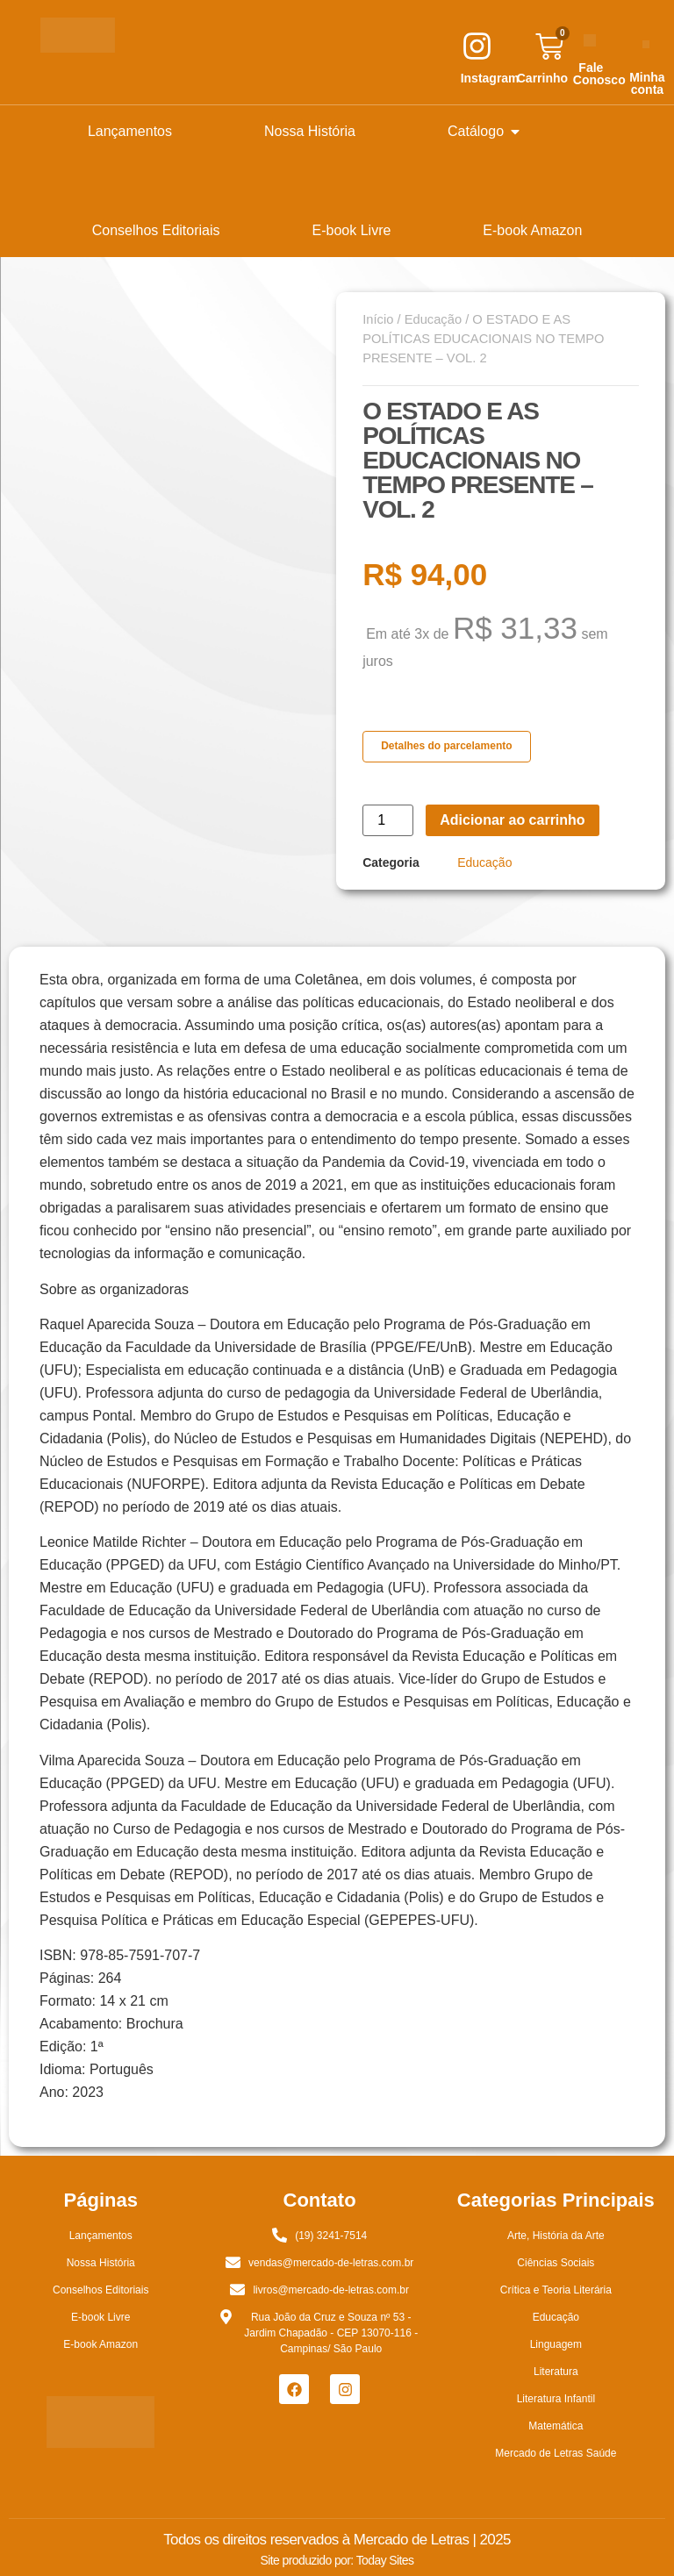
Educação (433, 319)
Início (377, 319)
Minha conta (646, 83)
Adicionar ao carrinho (512, 819)
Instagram (490, 78)
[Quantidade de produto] (387, 820)
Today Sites (385, 2560)
